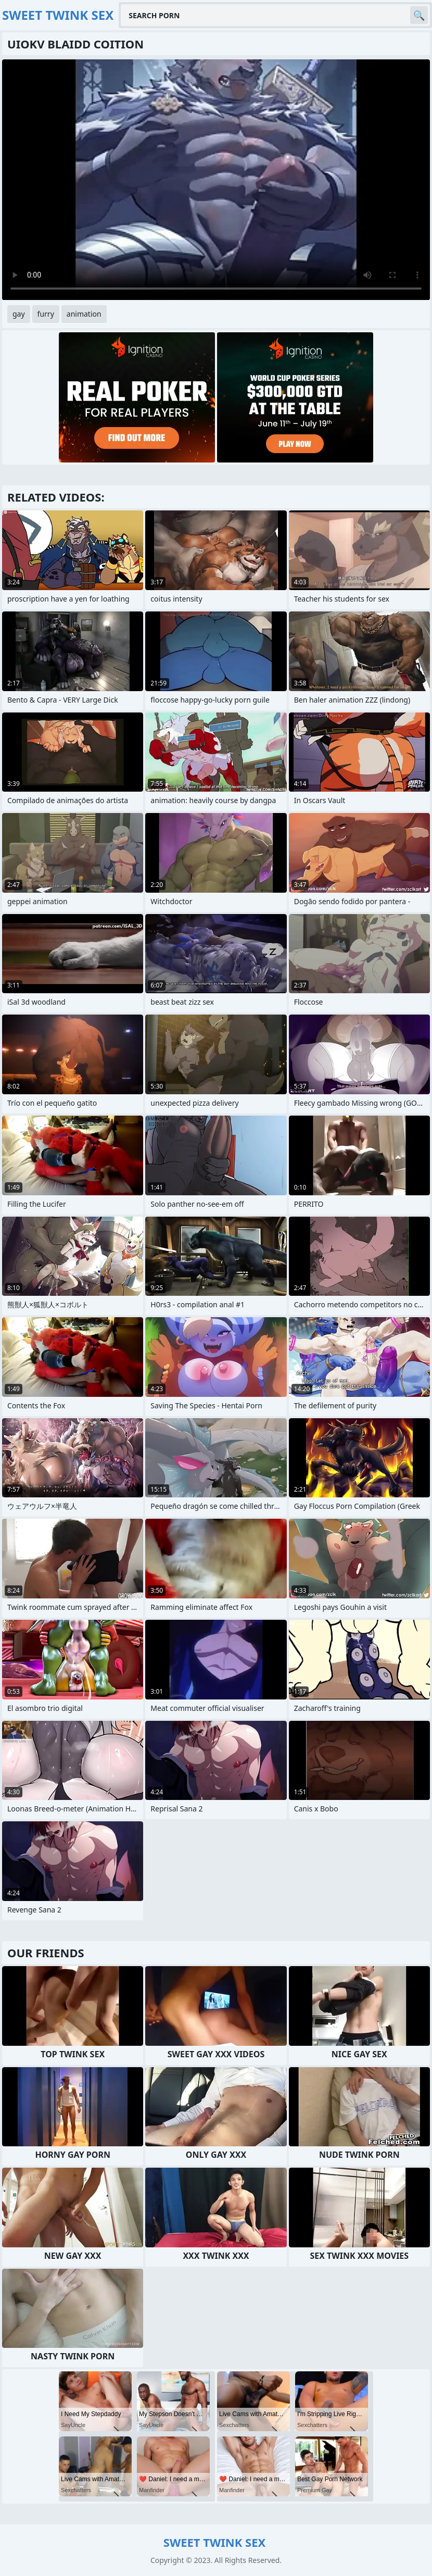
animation (84, 314)
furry (45, 314)
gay (18, 314)
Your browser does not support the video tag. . (216, 179)
